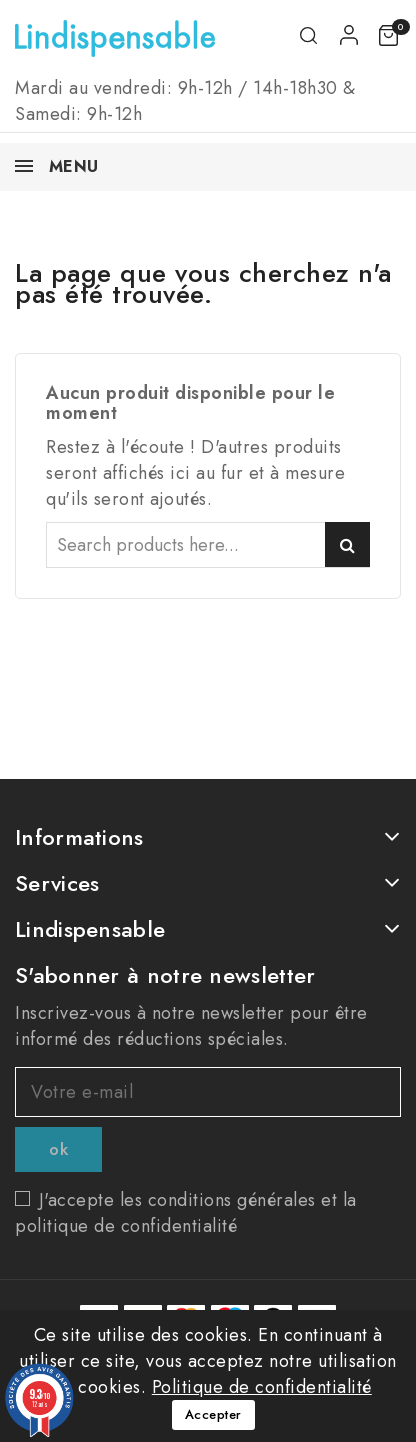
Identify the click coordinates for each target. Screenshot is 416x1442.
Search (347, 544)
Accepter (213, 1414)
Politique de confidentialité (262, 1387)
